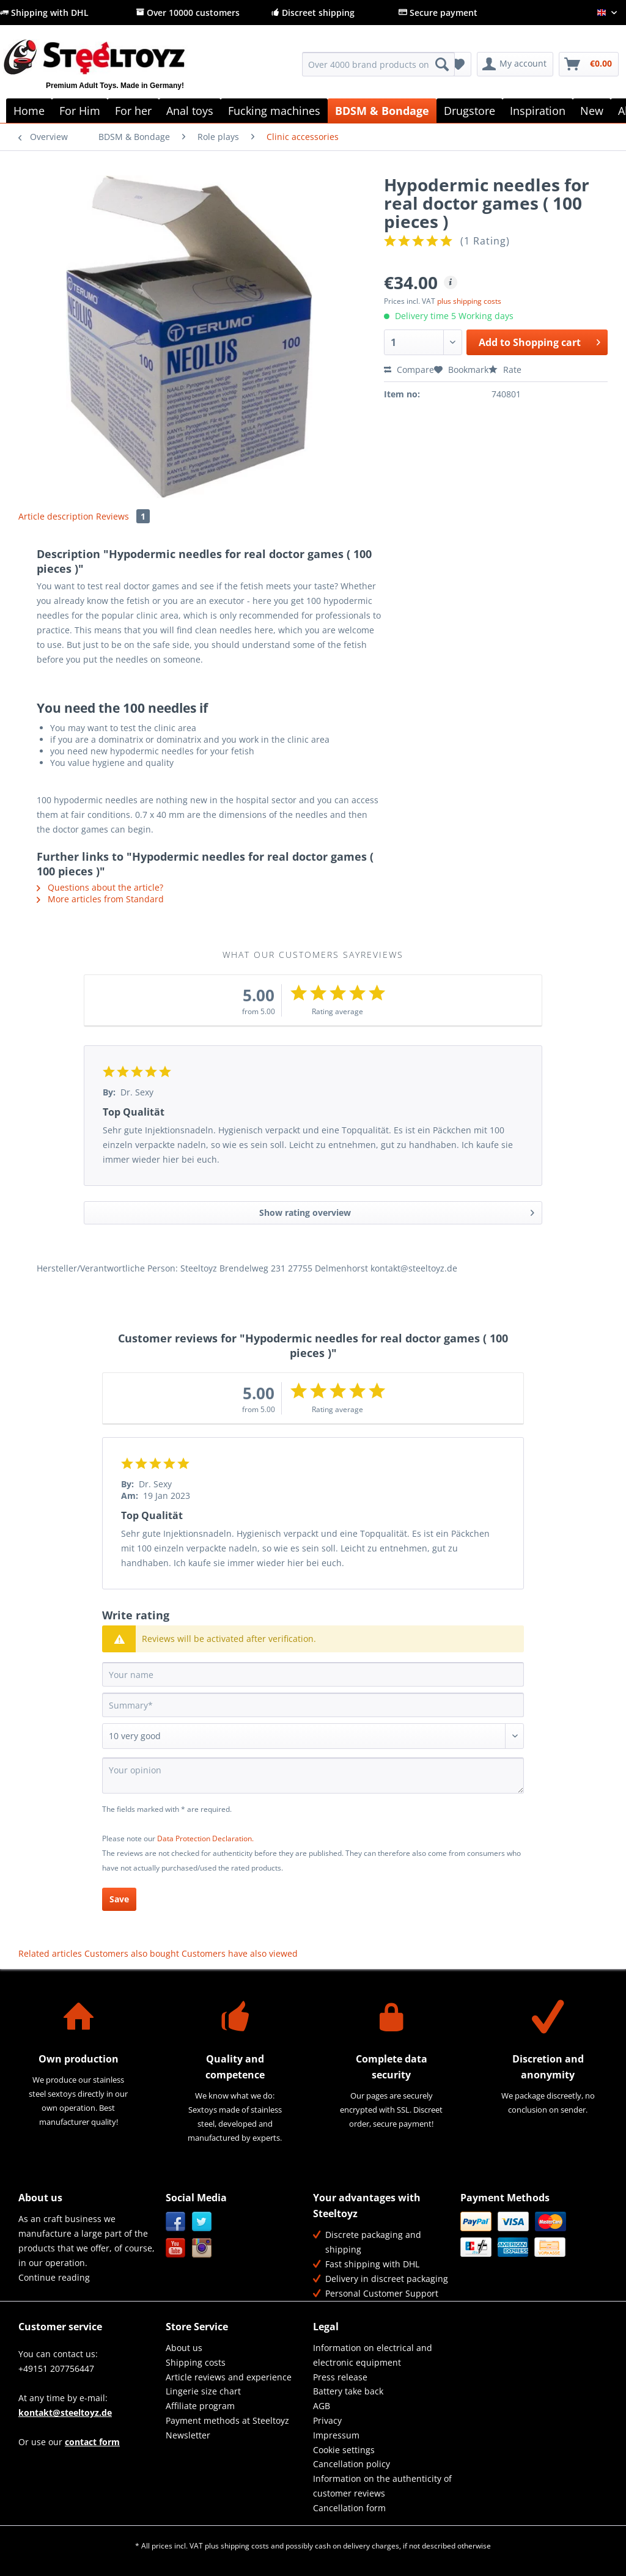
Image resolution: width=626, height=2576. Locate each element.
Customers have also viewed (240, 1953)
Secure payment (438, 12)
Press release (340, 2377)
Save (119, 1899)
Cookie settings (344, 2450)
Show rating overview (396, 1210)
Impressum (336, 2435)
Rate (504, 369)
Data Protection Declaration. (205, 1838)
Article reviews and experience (229, 2377)
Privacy (327, 2420)
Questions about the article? (100, 887)
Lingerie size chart (203, 2391)
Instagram (202, 2248)
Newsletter (188, 2435)
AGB (321, 2406)
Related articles (50, 1953)
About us (184, 2347)
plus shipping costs (469, 301)
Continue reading (54, 2277)
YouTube (176, 2248)
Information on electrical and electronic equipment (372, 2355)
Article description (56, 516)
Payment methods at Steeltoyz (227, 2420)
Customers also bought (131, 1953)
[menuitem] (378, 70)
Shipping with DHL (44, 12)
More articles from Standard (100, 899)
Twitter (202, 2222)
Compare (409, 369)
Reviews (123, 516)
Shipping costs (196, 2362)
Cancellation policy (351, 2464)
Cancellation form (349, 2508)
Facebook (176, 2222)
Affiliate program (200, 2406)
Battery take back (348, 2391)
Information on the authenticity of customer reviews (382, 2486)
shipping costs (245, 2546)
